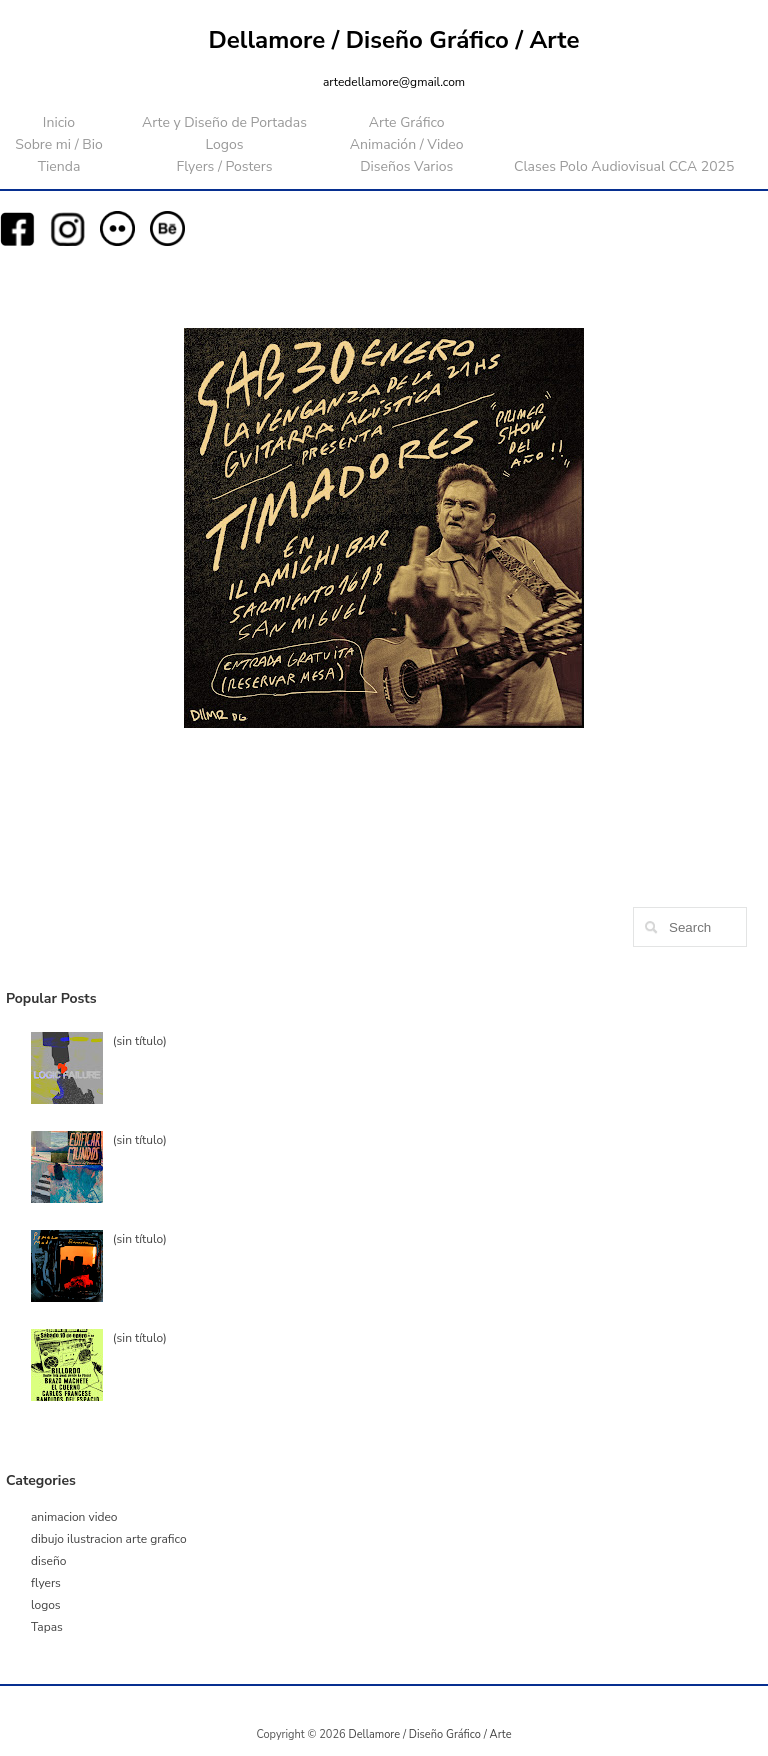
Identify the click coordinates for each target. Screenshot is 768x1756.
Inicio (59, 122)
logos (46, 1605)
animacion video (74, 1517)
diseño (48, 1561)
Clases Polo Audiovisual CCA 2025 (624, 166)
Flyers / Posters (224, 166)
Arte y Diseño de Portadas (224, 122)
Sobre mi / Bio (58, 144)
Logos (224, 144)
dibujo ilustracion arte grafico (109, 1539)
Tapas (47, 1627)
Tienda (59, 166)
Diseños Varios (406, 166)
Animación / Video (407, 144)
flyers (46, 1583)
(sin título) (140, 1041)
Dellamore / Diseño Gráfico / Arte (394, 40)
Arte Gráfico (407, 122)
